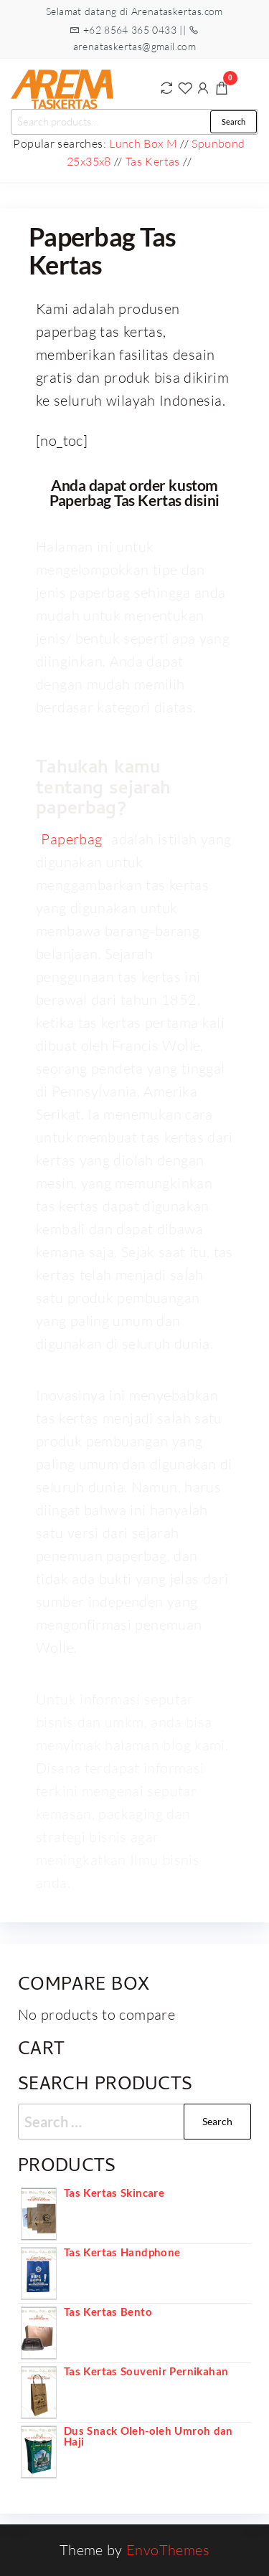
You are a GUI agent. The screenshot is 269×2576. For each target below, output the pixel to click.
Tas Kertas (153, 161)
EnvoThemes (167, 2550)
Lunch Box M (143, 143)
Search (233, 121)
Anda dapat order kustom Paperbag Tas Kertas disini (134, 492)
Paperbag (71, 839)
